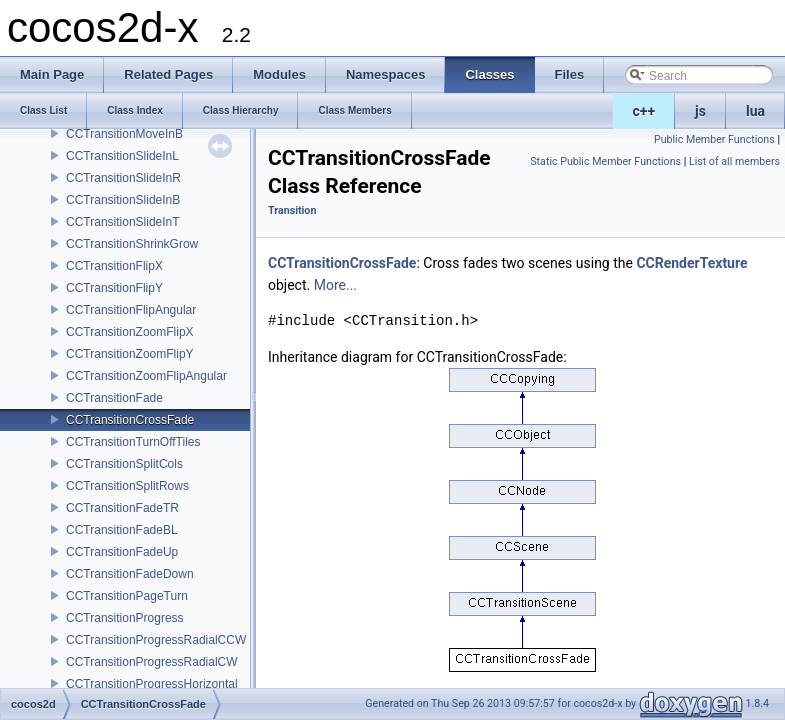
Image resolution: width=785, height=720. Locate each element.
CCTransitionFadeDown (130, 574)
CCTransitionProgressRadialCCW (156, 640)
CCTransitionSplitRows (127, 486)
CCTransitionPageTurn (127, 596)
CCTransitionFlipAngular (131, 310)
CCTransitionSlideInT (123, 222)
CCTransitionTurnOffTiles (133, 442)
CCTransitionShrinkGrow (132, 244)
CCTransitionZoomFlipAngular (146, 376)
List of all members (734, 161)
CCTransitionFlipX (114, 266)
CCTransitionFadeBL (122, 530)
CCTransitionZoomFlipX (130, 332)
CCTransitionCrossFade (130, 420)
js (700, 111)
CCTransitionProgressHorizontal (152, 684)
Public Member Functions (714, 139)
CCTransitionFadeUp (122, 552)
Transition (292, 210)
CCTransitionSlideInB (123, 200)
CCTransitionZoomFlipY (130, 354)
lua (755, 111)
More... (335, 285)
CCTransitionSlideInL (122, 156)
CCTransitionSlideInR (123, 178)
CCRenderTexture (691, 263)
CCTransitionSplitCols (124, 464)
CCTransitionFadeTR (122, 508)
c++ (644, 111)
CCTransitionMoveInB (124, 134)
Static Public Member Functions (605, 161)
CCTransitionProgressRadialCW (152, 662)
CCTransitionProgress (125, 618)
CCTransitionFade (114, 398)
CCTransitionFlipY (114, 288)
